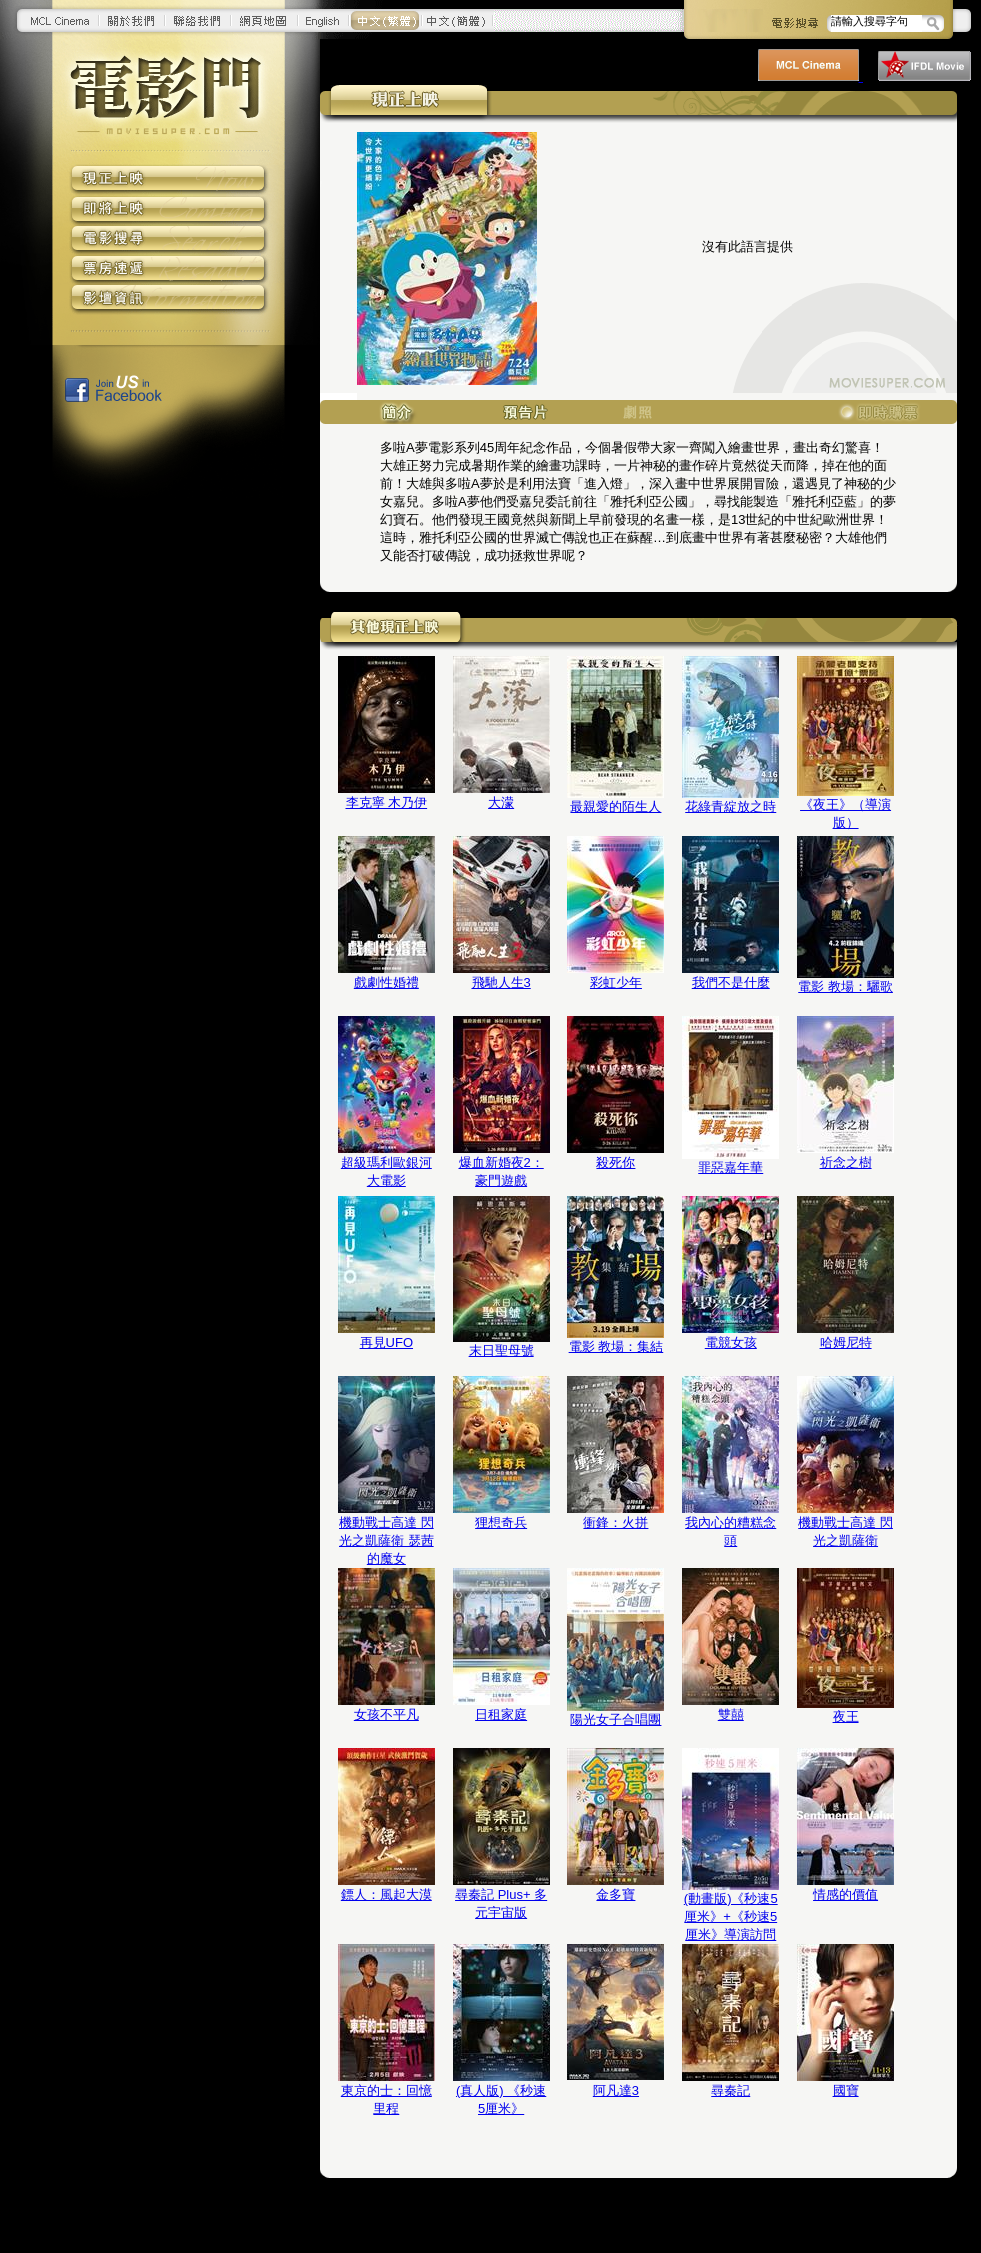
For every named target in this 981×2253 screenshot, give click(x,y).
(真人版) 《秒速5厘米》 (501, 2099)
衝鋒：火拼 (615, 1522)
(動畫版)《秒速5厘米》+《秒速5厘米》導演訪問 (731, 1916)
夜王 (846, 1716)
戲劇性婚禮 (386, 982)
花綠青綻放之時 (730, 806)
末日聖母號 (501, 1350)
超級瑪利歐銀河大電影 (386, 1171)
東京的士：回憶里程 (386, 2099)
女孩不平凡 (386, 1714)
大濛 (501, 802)
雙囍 (731, 1714)
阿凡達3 (616, 2090)
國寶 (846, 2090)
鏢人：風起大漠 (386, 1894)
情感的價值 (845, 1894)
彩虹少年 (616, 982)
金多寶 (615, 1894)
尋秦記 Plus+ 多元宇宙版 (501, 1903)
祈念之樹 (846, 1162)
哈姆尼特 (846, 1342)
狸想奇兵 (501, 1522)
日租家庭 (501, 1714)
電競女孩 (731, 1342)
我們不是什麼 (731, 982)
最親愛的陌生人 (615, 806)
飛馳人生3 (501, 982)
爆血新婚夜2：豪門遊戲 (501, 1171)
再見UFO (386, 1342)
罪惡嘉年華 (730, 1167)
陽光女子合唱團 (615, 1719)
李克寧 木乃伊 (387, 802)
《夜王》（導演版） (845, 813)
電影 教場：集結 (616, 1346)
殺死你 (615, 1162)
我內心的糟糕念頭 (730, 1531)
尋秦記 (730, 2090)
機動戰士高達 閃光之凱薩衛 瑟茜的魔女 (386, 1540)
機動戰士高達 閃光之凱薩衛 (845, 1531)
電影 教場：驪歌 (845, 986)
